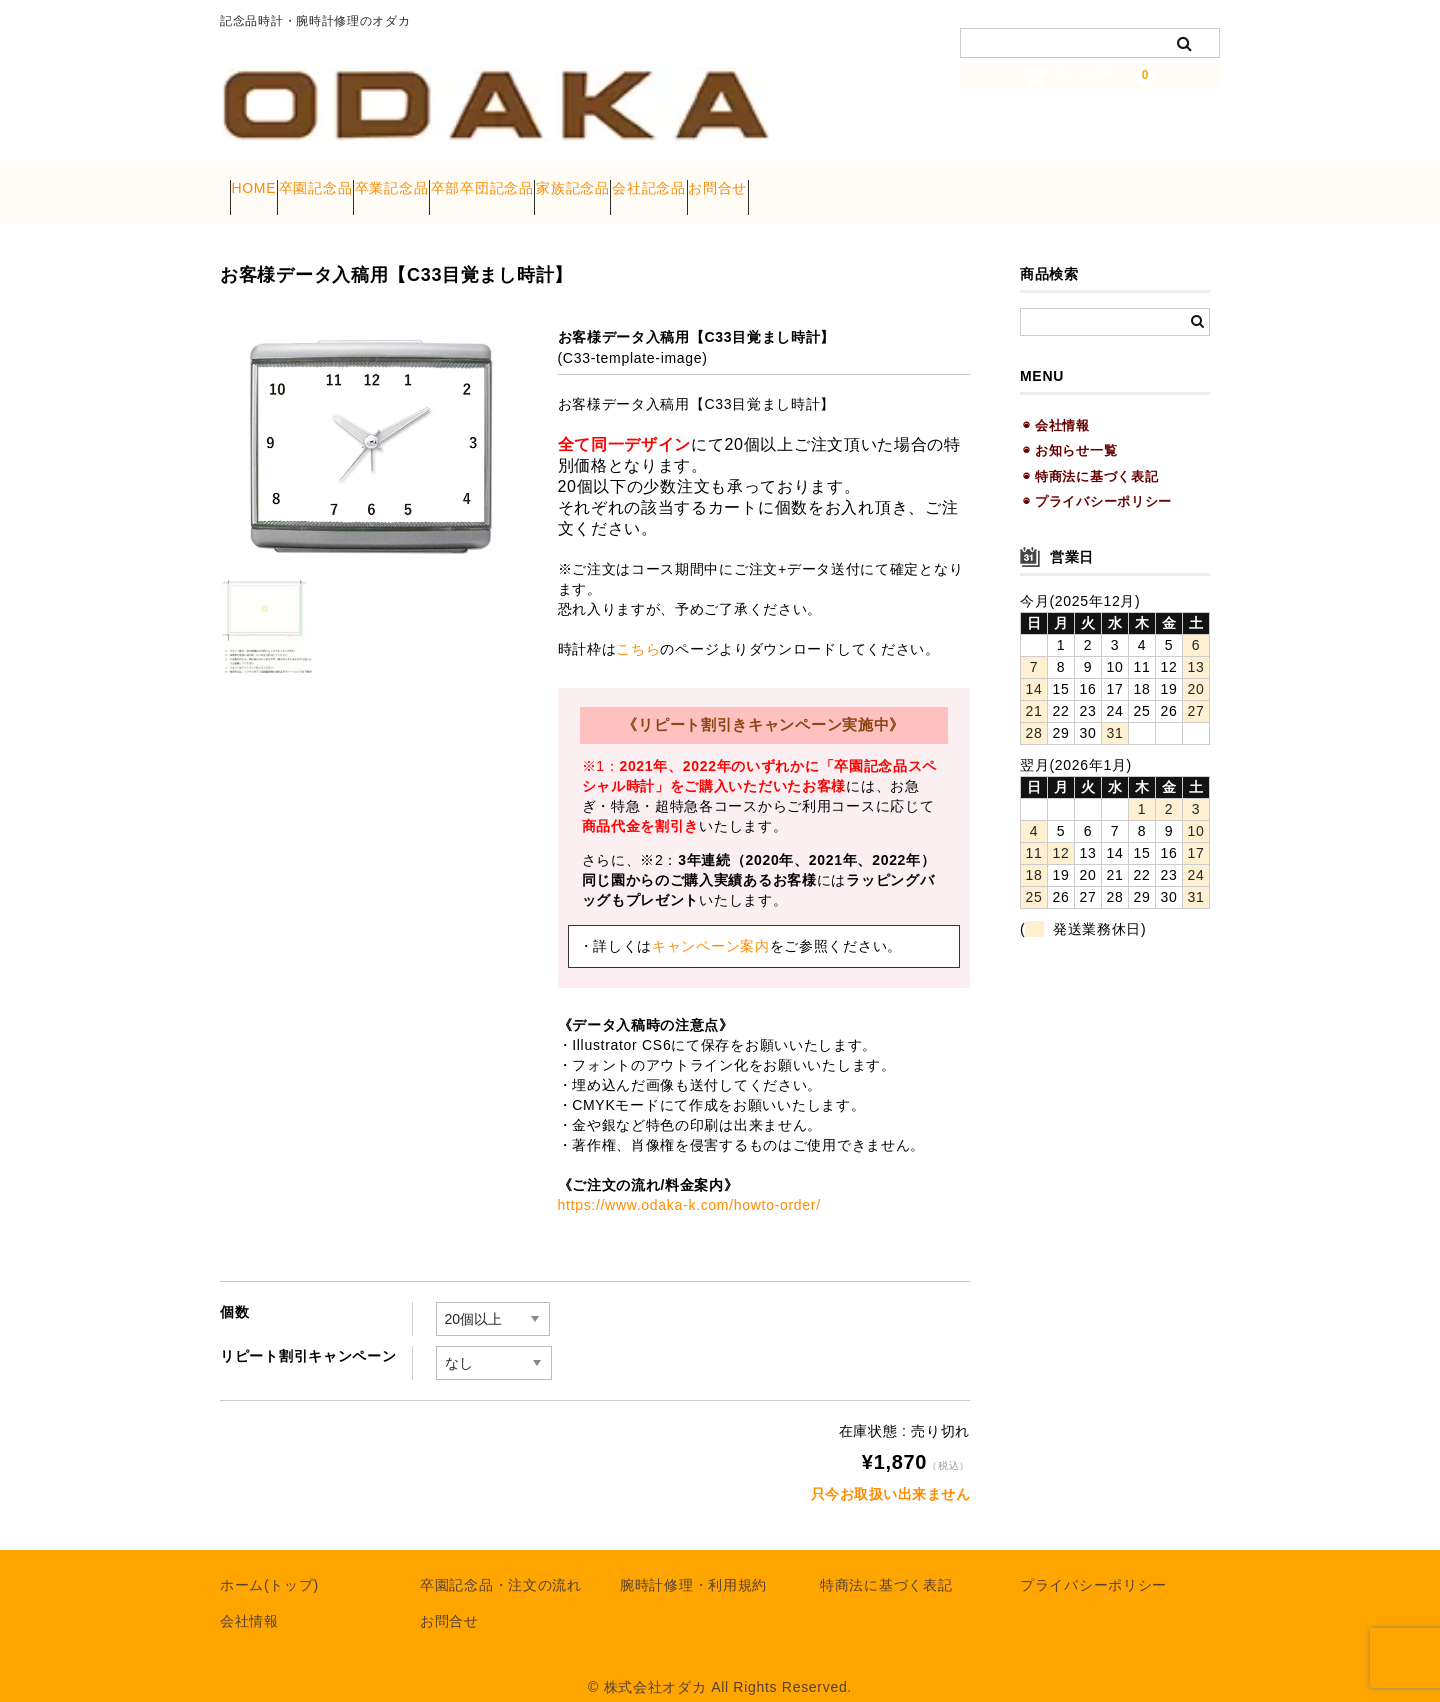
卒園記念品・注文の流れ (501, 1564)
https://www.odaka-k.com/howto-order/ (689, 1184)
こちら (638, 628)
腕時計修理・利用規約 (693, 1564)
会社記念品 (851, 182)
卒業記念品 (478, 182)
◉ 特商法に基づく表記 (1090, 454)
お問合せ (958, 182)
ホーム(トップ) (269, 1564)
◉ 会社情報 (1056, 404)
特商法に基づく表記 (886, 1564)
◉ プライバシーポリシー (1097, 480)
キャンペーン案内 (711, 925)
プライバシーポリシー (1093, 1564)
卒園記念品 (364, 182)
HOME (263, 182)
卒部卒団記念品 (607, 182)
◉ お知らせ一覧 (1070, 429)
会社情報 (249, 1600)
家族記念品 (737, 182)
